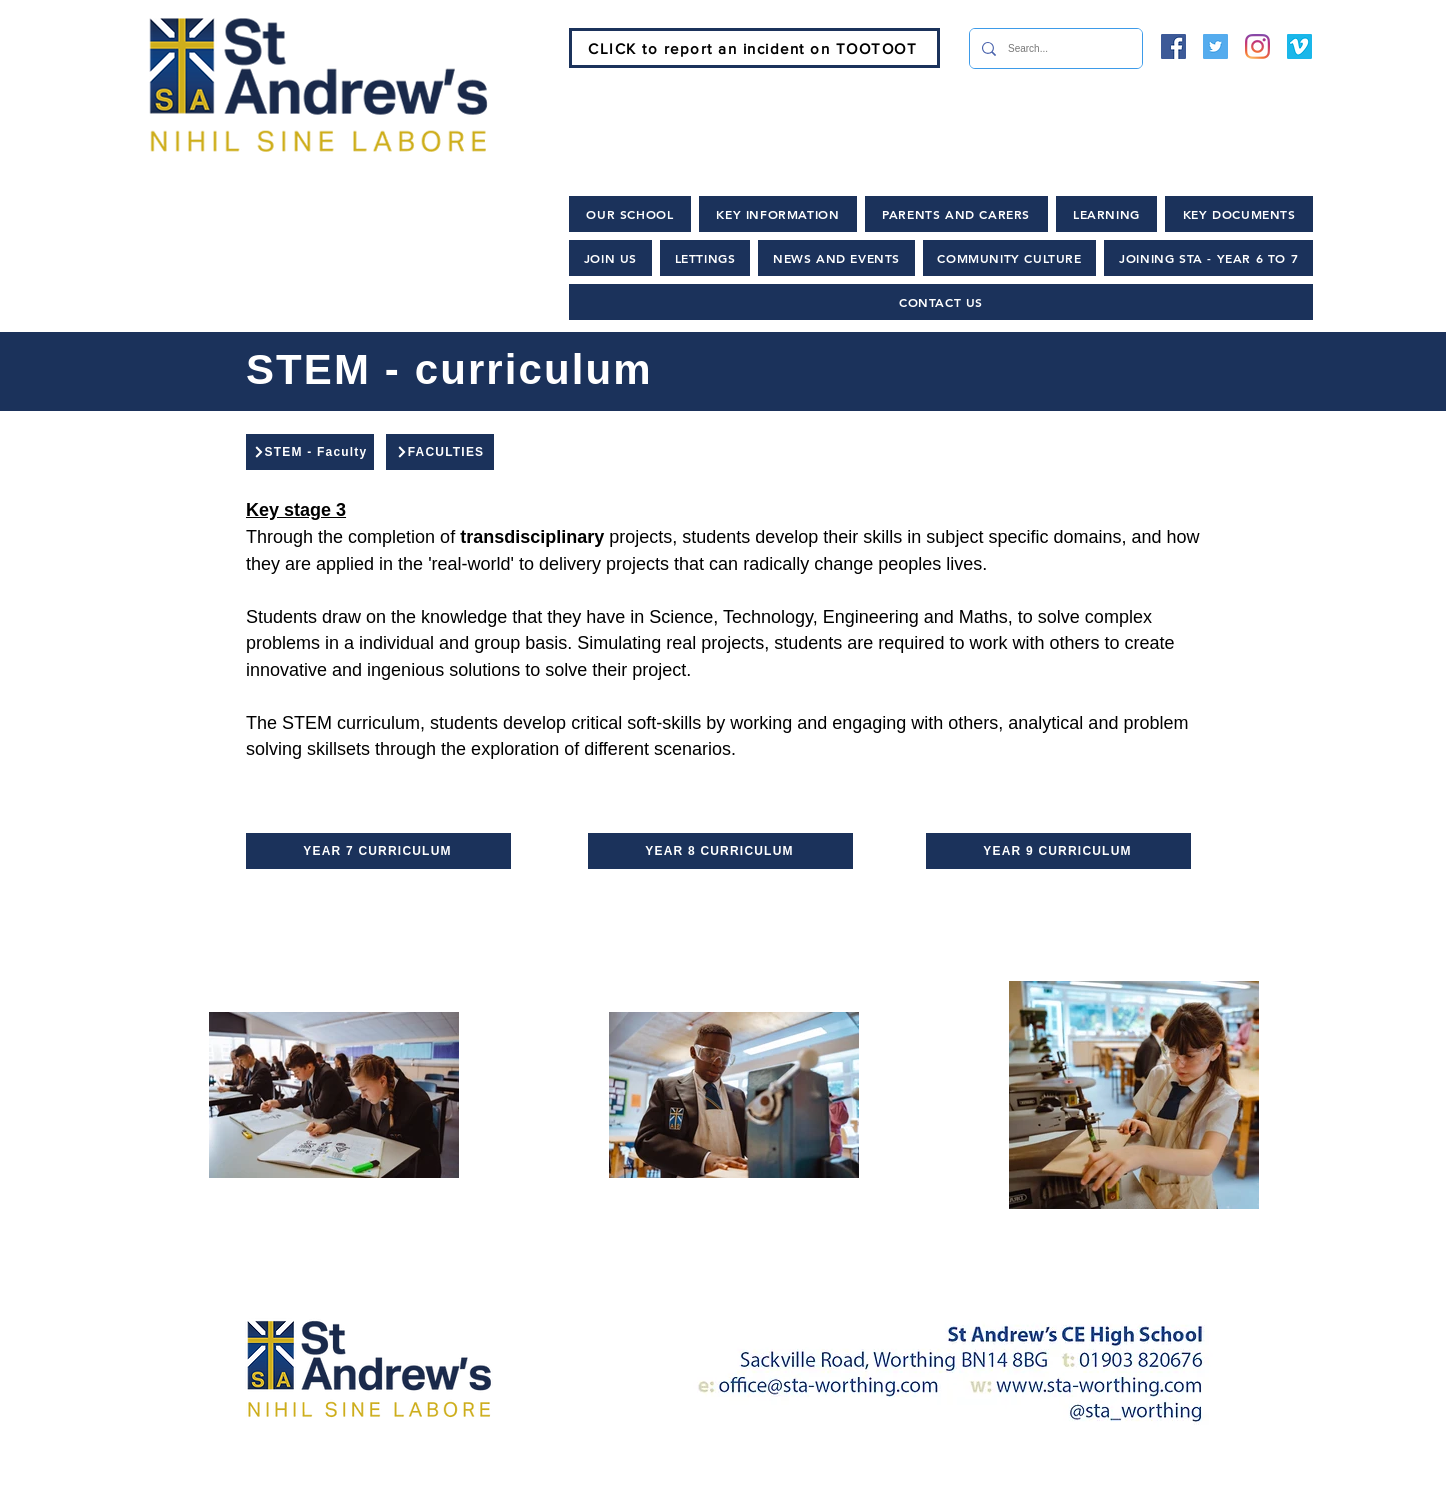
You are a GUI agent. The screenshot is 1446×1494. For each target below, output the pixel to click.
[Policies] (842, 1474)
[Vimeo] (1299, 46)
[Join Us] (510, 1474)
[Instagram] (1257, 46)
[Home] (377, 1474)
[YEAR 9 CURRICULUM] (1058, 851)
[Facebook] (1173, 46)
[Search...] (1054, 48)
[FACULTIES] (440, 452)
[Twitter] (1215, 46)
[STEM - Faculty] (310, 452)
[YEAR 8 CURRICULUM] (720, 851)
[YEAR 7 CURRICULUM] (378, 851)
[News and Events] (679, 1474)
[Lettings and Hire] (1001, 1474)
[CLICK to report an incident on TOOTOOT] (754, 48)
